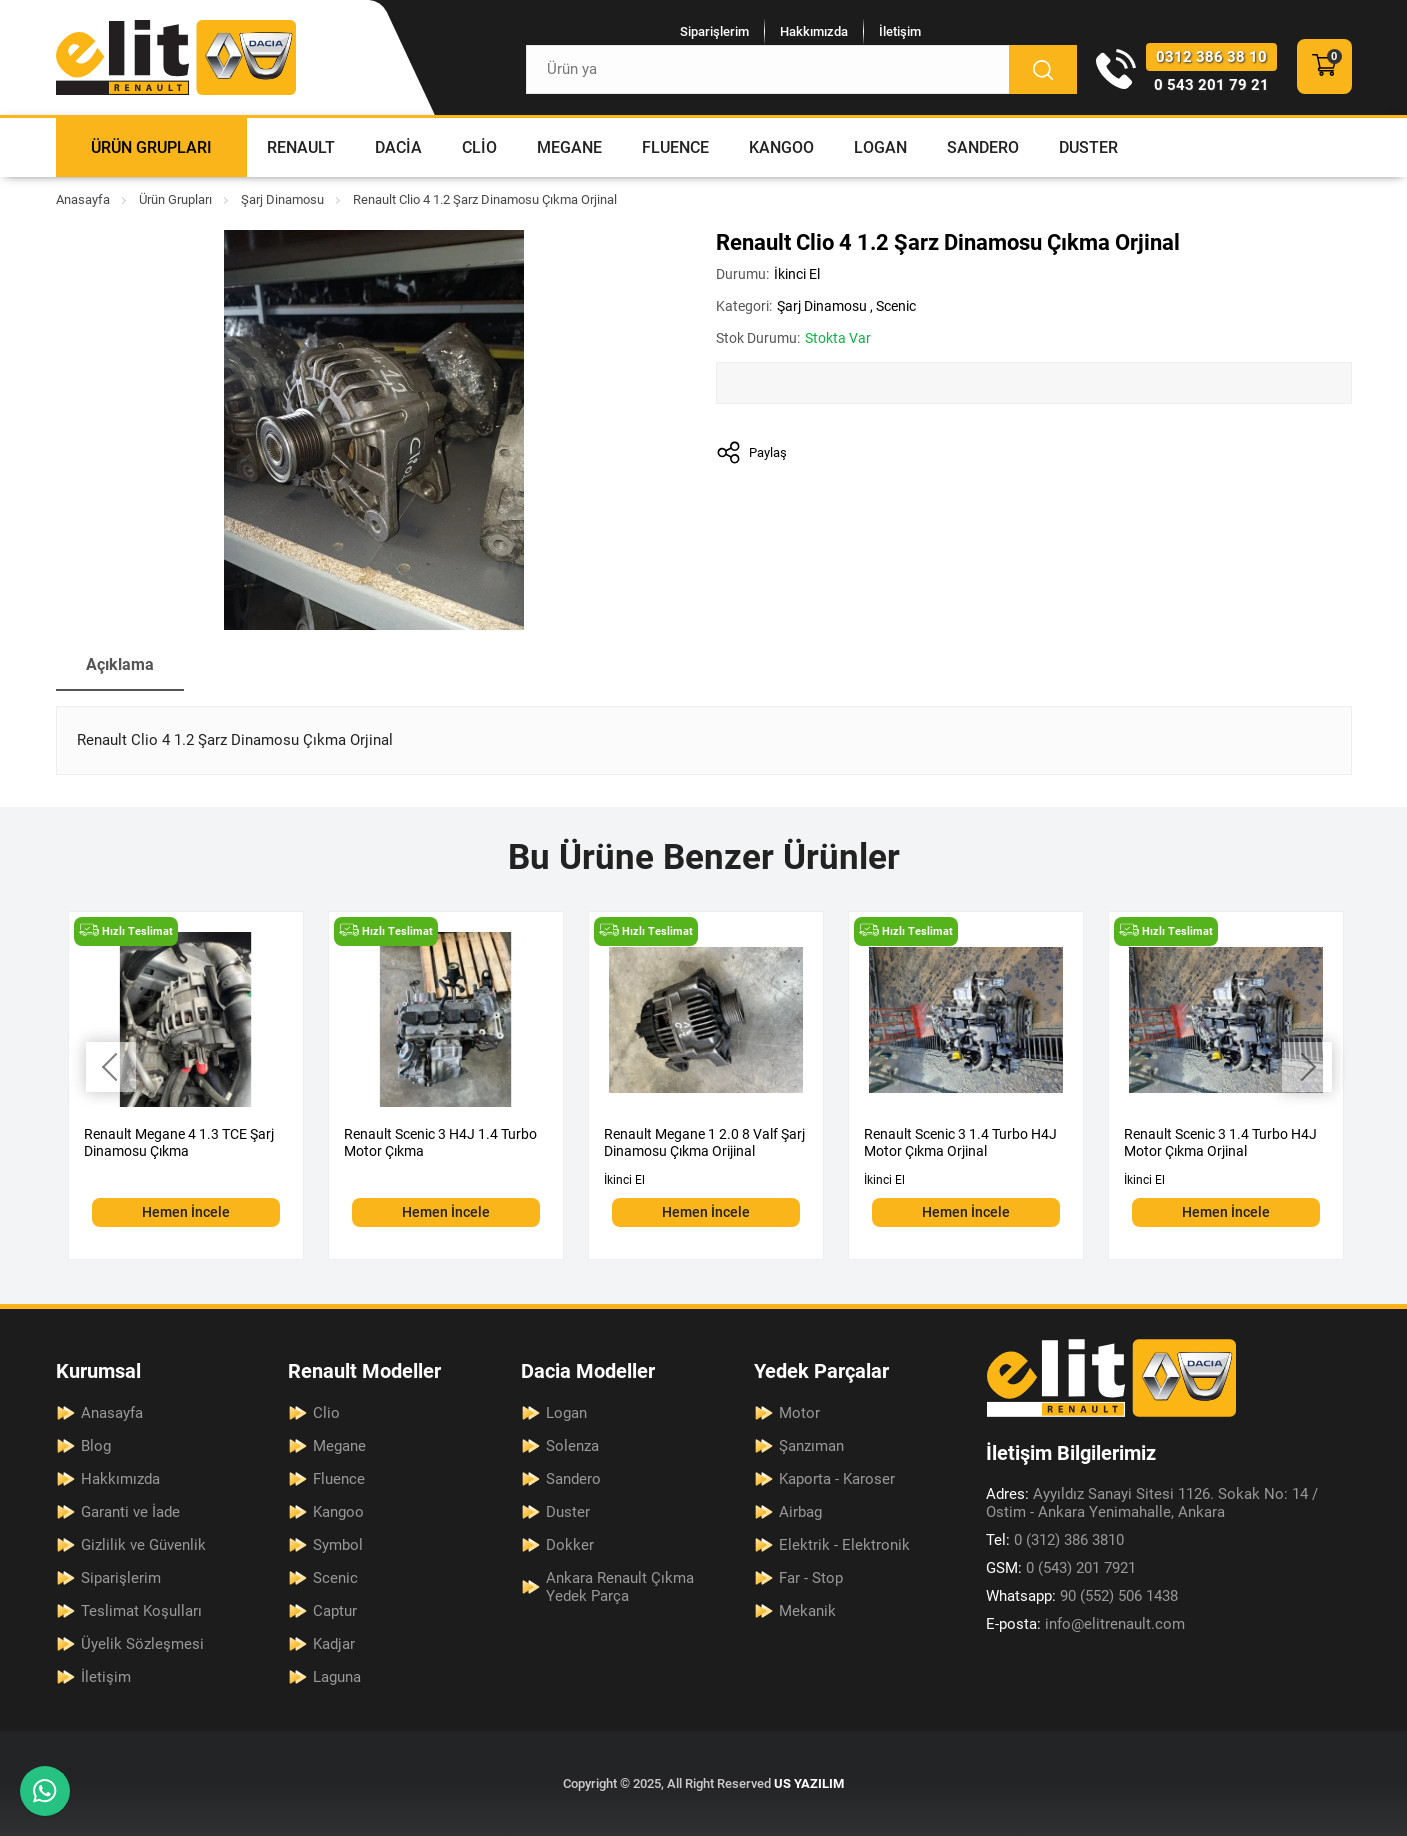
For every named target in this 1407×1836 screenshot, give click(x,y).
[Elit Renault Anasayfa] (176, 57)
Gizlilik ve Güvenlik (143, 1545)
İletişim (900, 31)
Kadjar (334, 1644)
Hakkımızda (814, 31)
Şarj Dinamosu (282, 199)
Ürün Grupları (151, 147)
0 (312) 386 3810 (1055, 1540)
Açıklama (120, 664)
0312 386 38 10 (1211, 57)
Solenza (572, 1446)
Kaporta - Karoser (837, 1479)
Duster (1088, 147)
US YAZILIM (809, 1783)
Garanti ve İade (130, 1512)
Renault (301, 147)
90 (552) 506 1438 (1082, 1596)
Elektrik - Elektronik (844, 1545)
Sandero (983, 147)
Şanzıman (811, 1446)
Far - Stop (811, 1578)
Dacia (398, 147)
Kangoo (781, 147)
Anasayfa (83, 199)
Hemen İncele (186, 1212)
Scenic (896, 306)
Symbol (338, 1545)
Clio (479, 147)
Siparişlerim (714, 31)
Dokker (570, 1545)
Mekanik (807, 1611)
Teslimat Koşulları (141, 1611)
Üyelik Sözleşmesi (142, 1644)
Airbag (800, 1512)
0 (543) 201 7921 (1061, 1568)
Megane (569, 147)
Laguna (337, 1677)
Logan (880, 147)
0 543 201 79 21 (1211, 85)
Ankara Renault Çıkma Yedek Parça (620, 1587)
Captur (335, 1611)
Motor (799, 1413)
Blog (96, 1446)
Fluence (675, 147)
